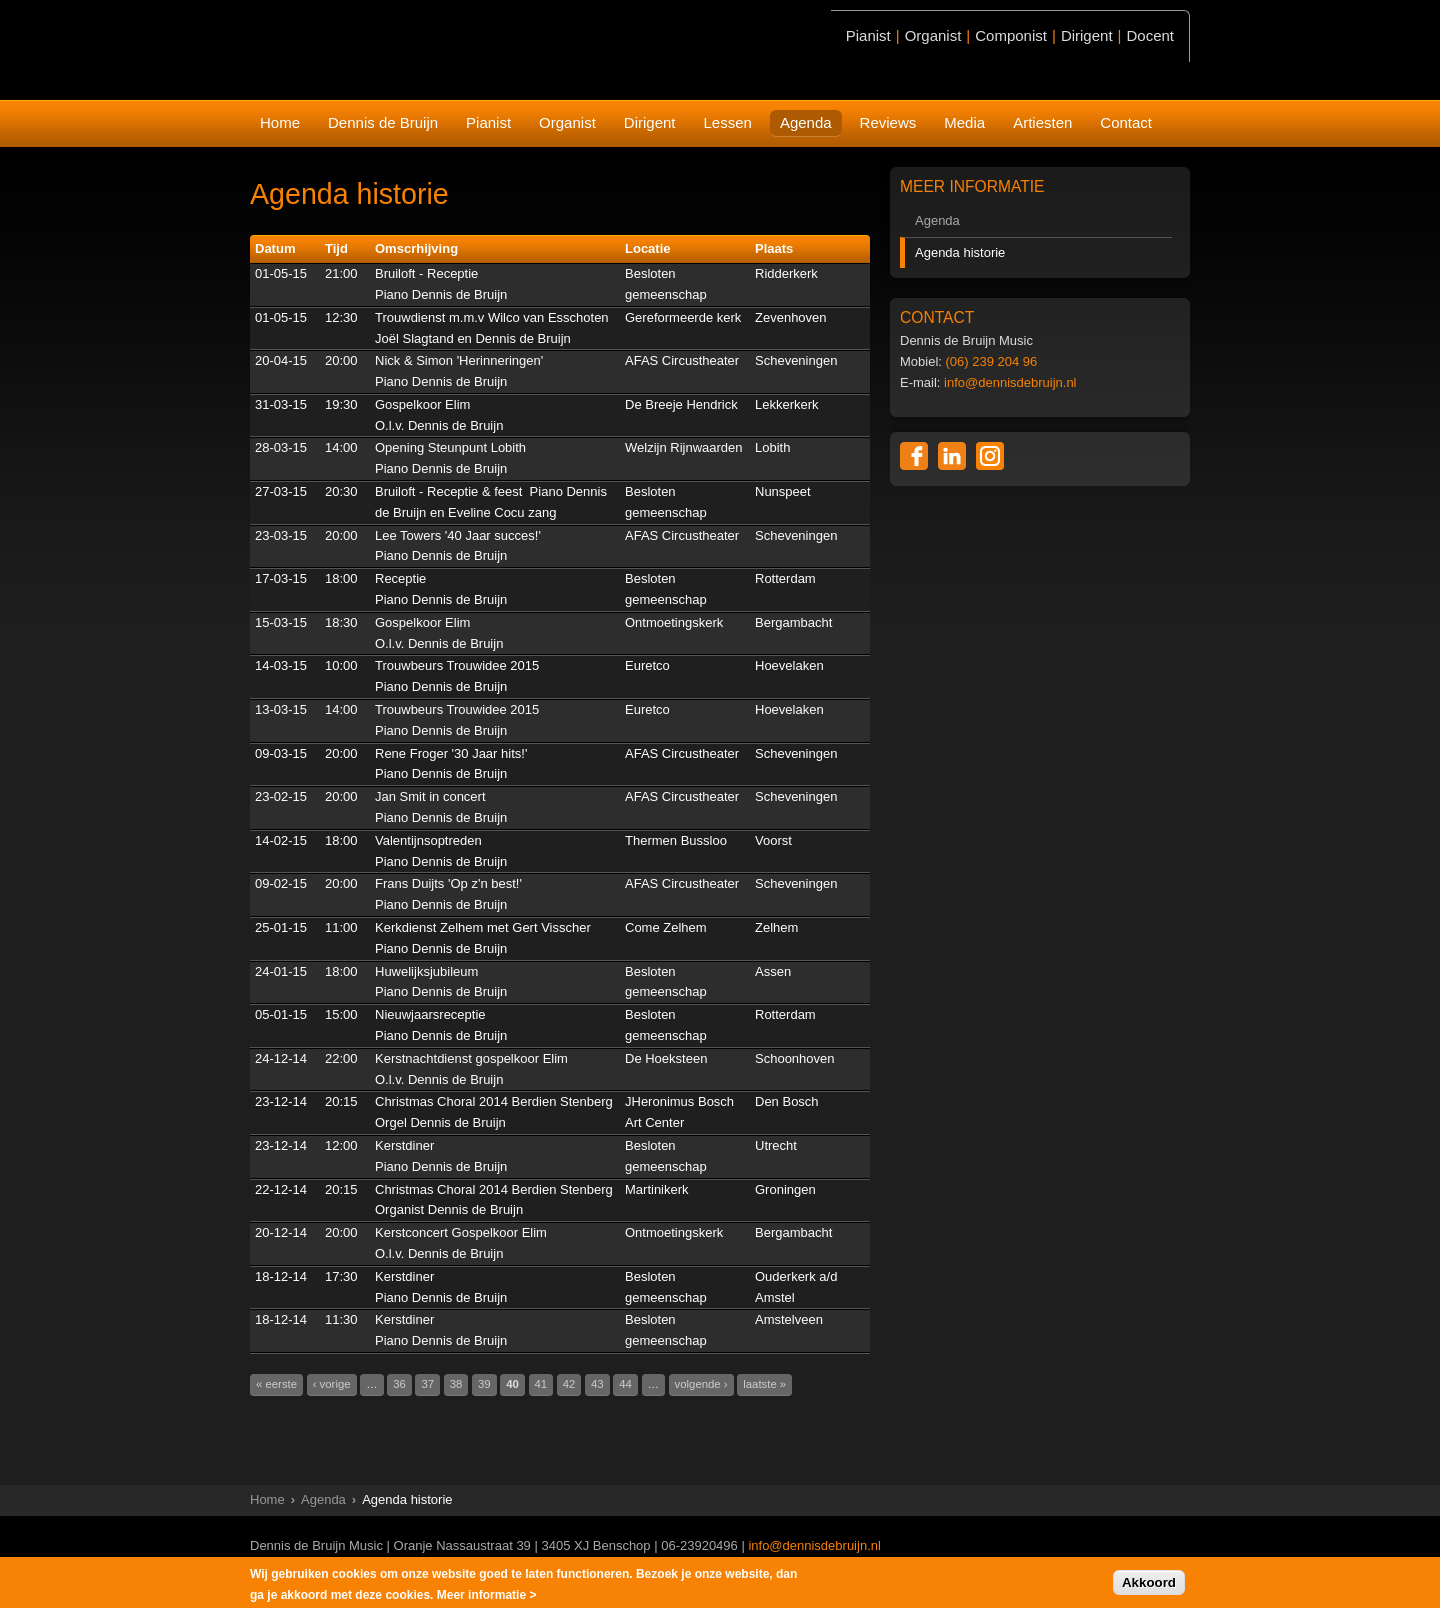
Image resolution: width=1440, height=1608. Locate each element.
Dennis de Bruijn (383, 122)
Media (964, 122)
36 (399, 1384)
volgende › (701, 1384)
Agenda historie (960, 252)
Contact (1126, 122)
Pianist (488, 122)
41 (541, 1384)
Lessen (728, 122)
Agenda (806, 122)
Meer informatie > (487, 1596)
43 (597, 1384)
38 (456, 1384)
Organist (567, 122)
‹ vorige (332, 1384)
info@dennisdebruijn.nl (1010, 382)
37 (427, 1384)
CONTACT (937, 317)
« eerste (276, 1384)
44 (625, 1384)
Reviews (888, 122)
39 (484, 1384)
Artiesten (1042, 122)
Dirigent (650, 122)
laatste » (764, 1384)
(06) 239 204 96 (992, 361)
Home (280, 122)
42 (569, 1384)
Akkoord (1149, 1583)
